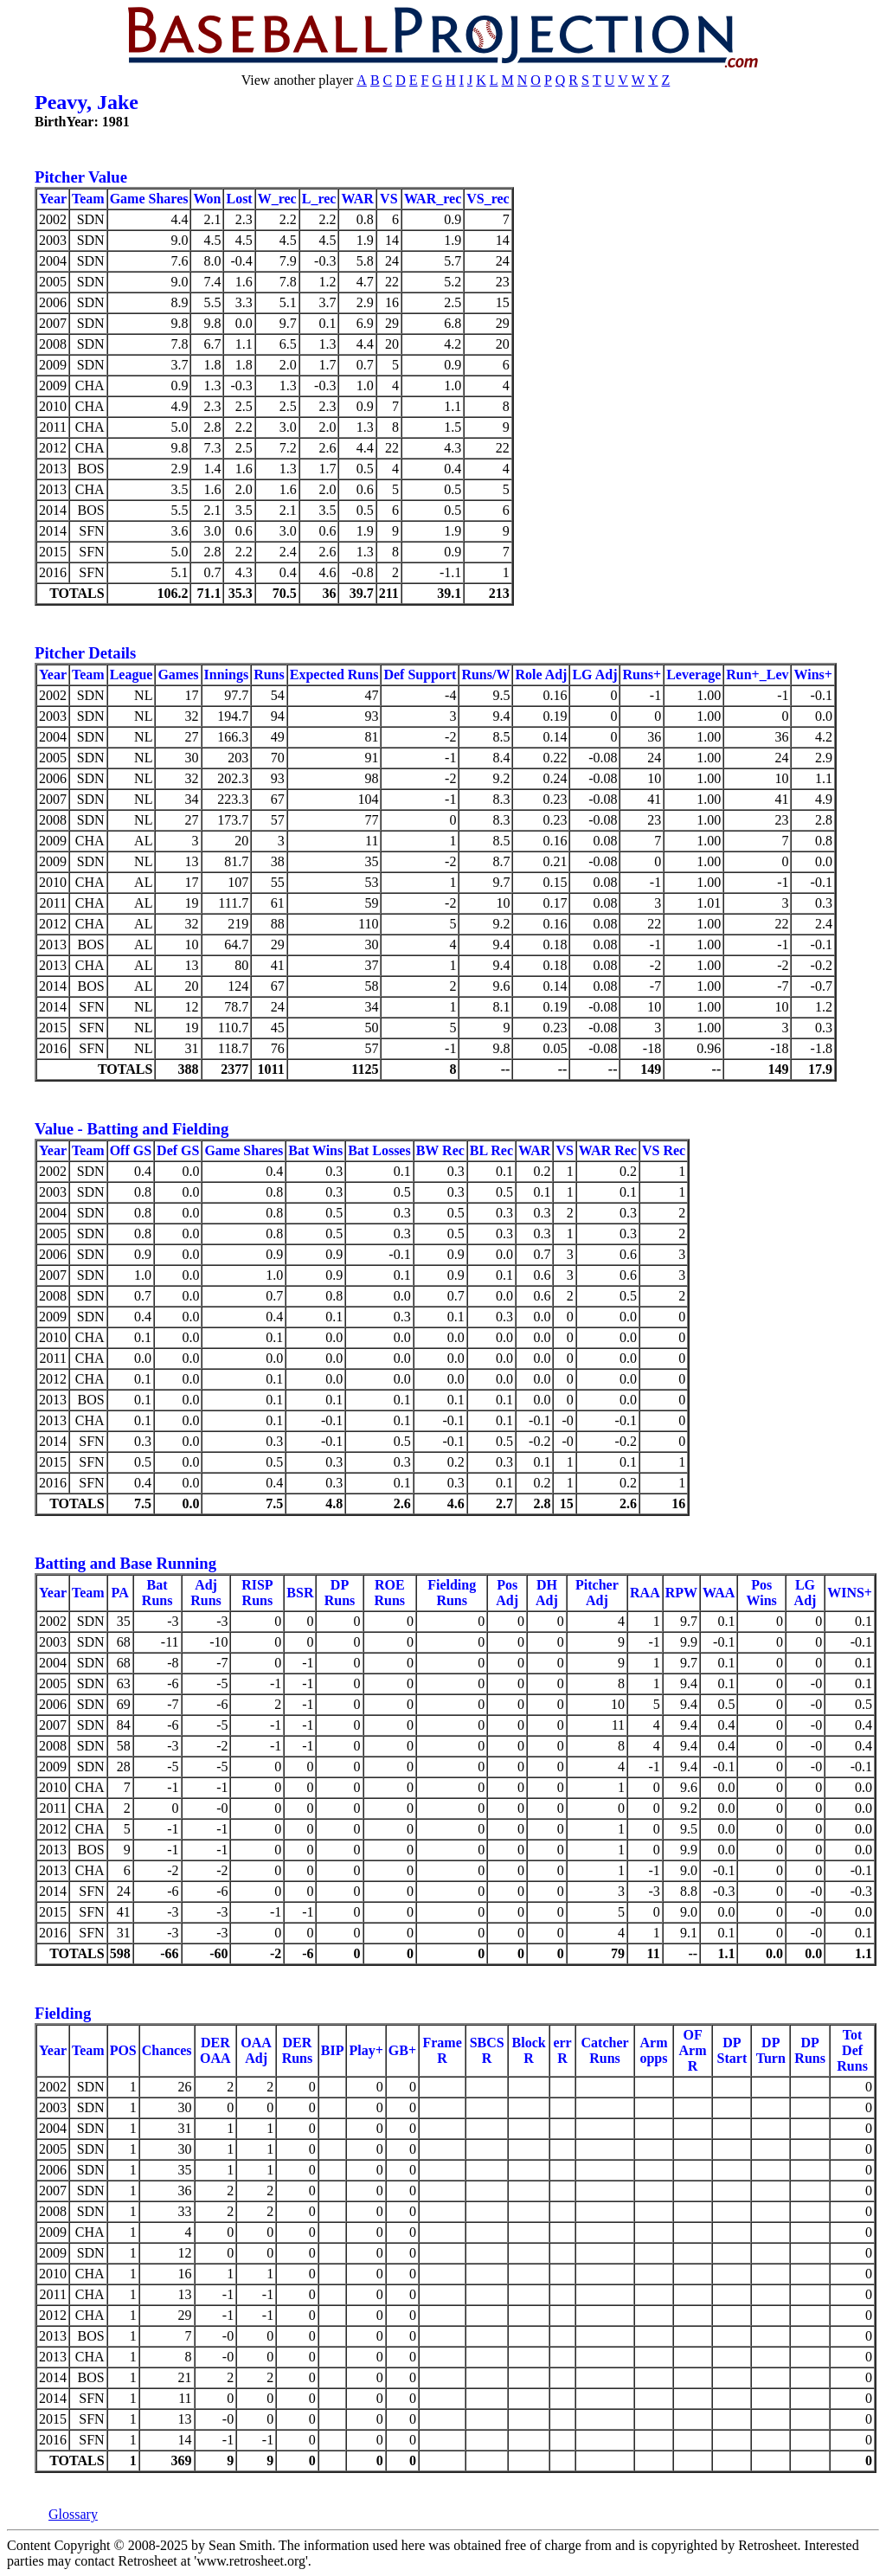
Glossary (73, 2514)
